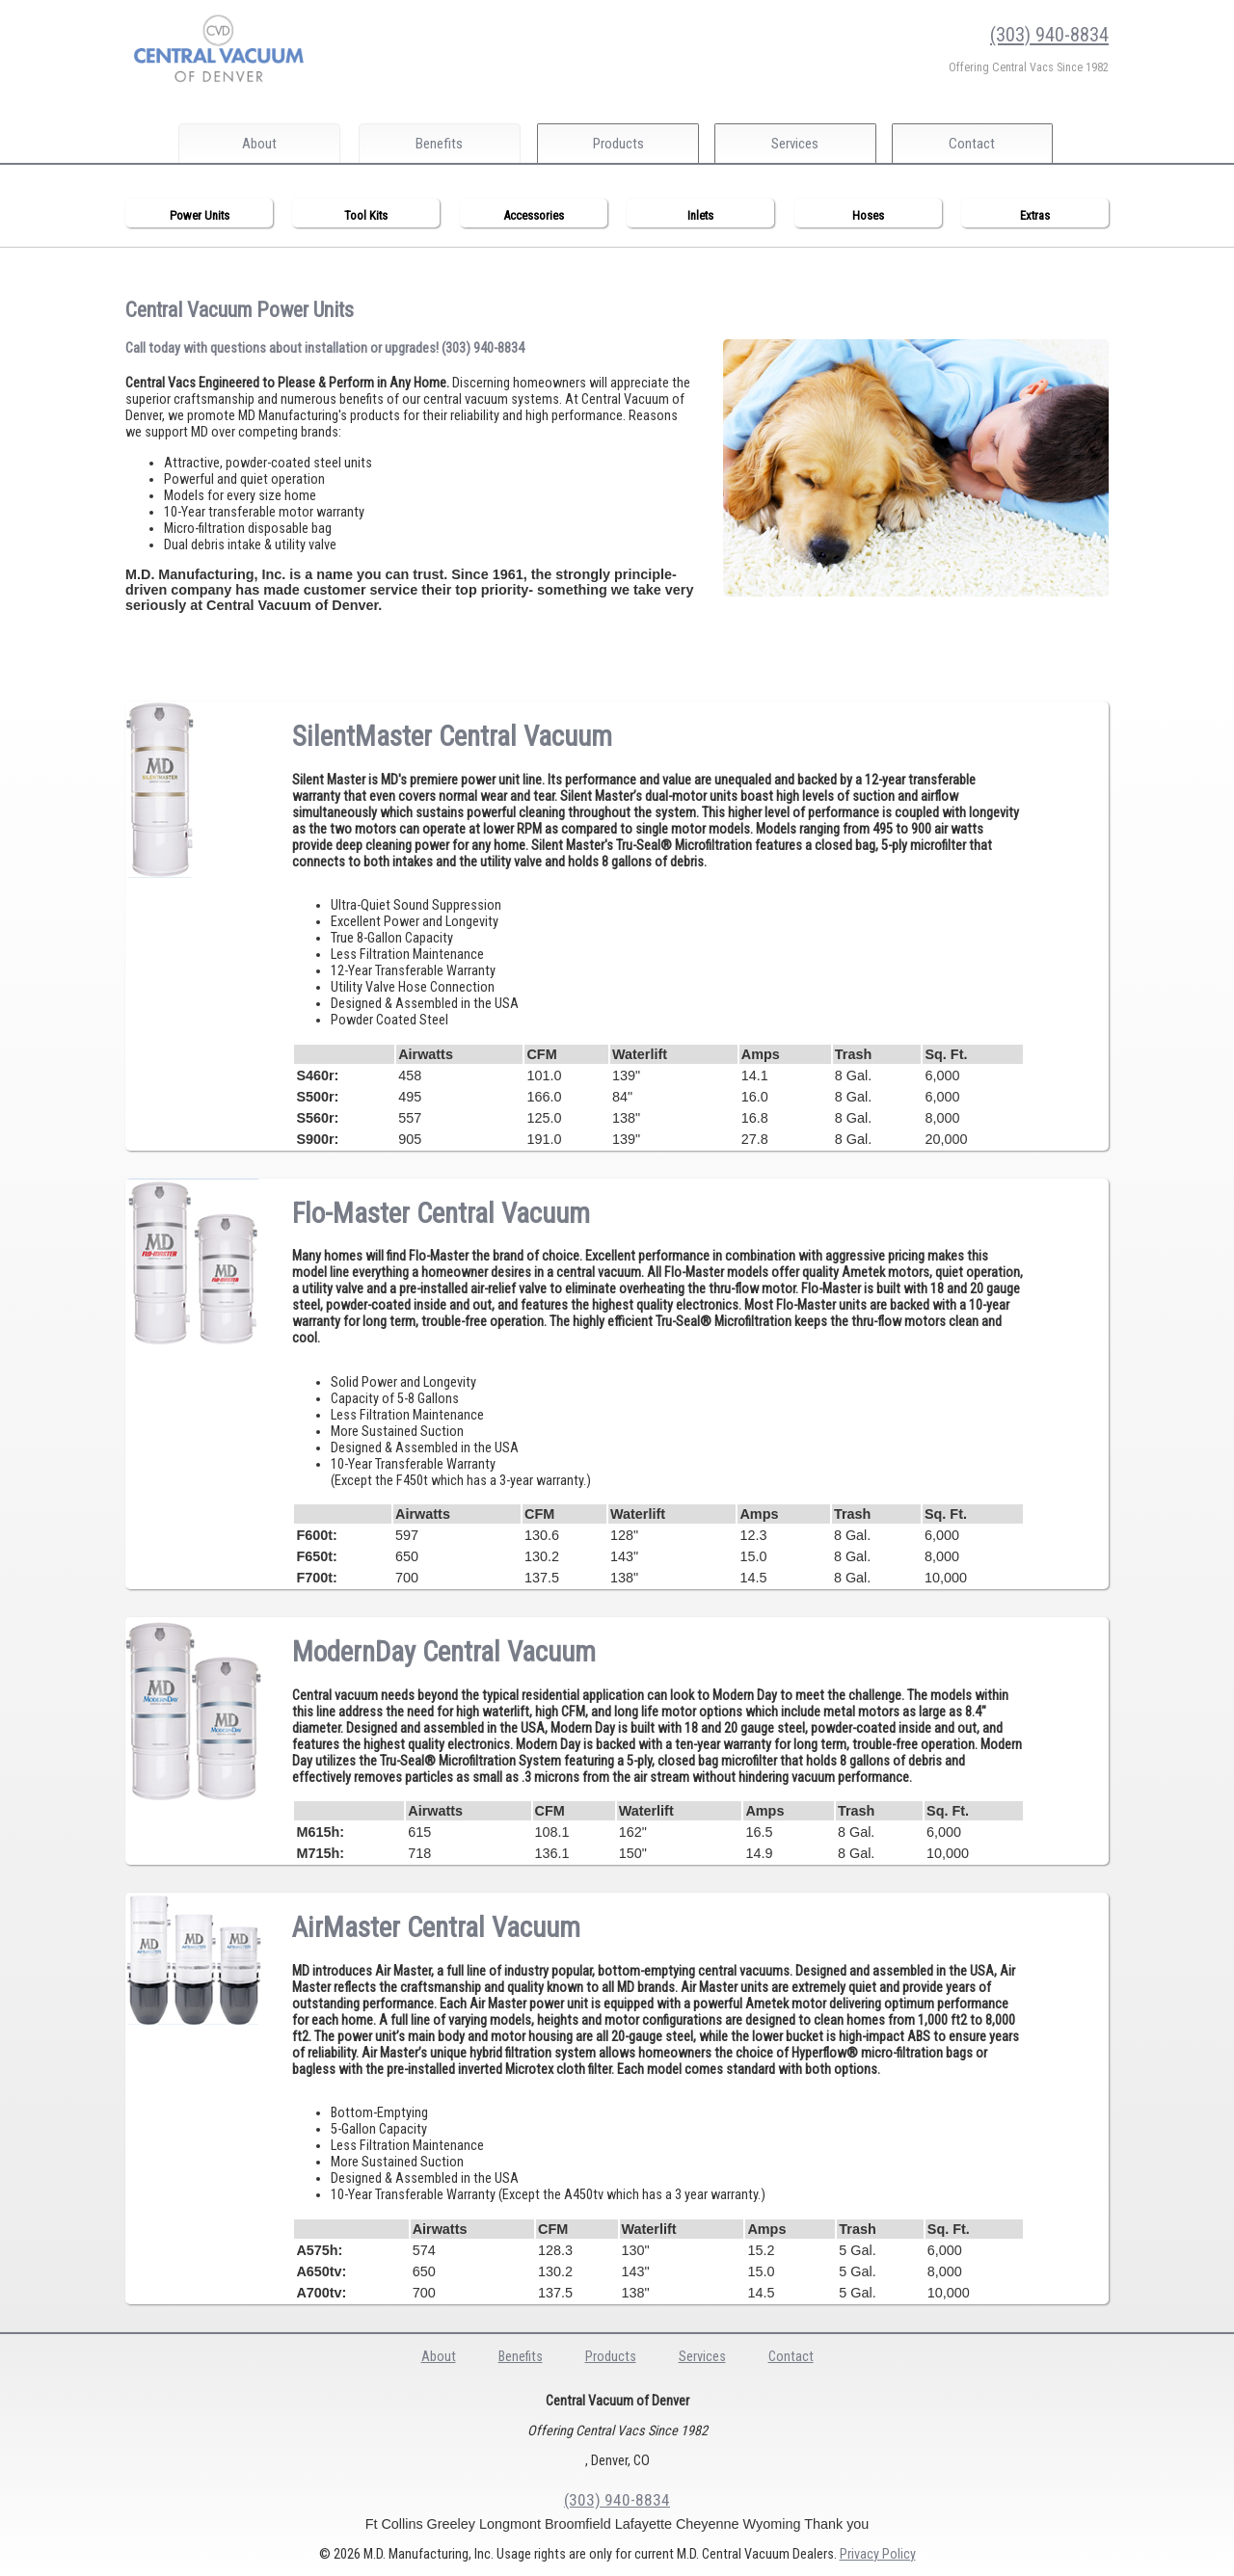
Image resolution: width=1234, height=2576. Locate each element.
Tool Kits (366, 215)
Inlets (700, 215)
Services (800, 143)
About (259, 143)
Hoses (868, 215)
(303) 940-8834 (1049, 34)
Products (620, 143)
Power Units (199, 215)
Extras (1035, 215)
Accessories (533, 215)
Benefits (439, 143)
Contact (981, 143)
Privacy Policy (878, 2554)
